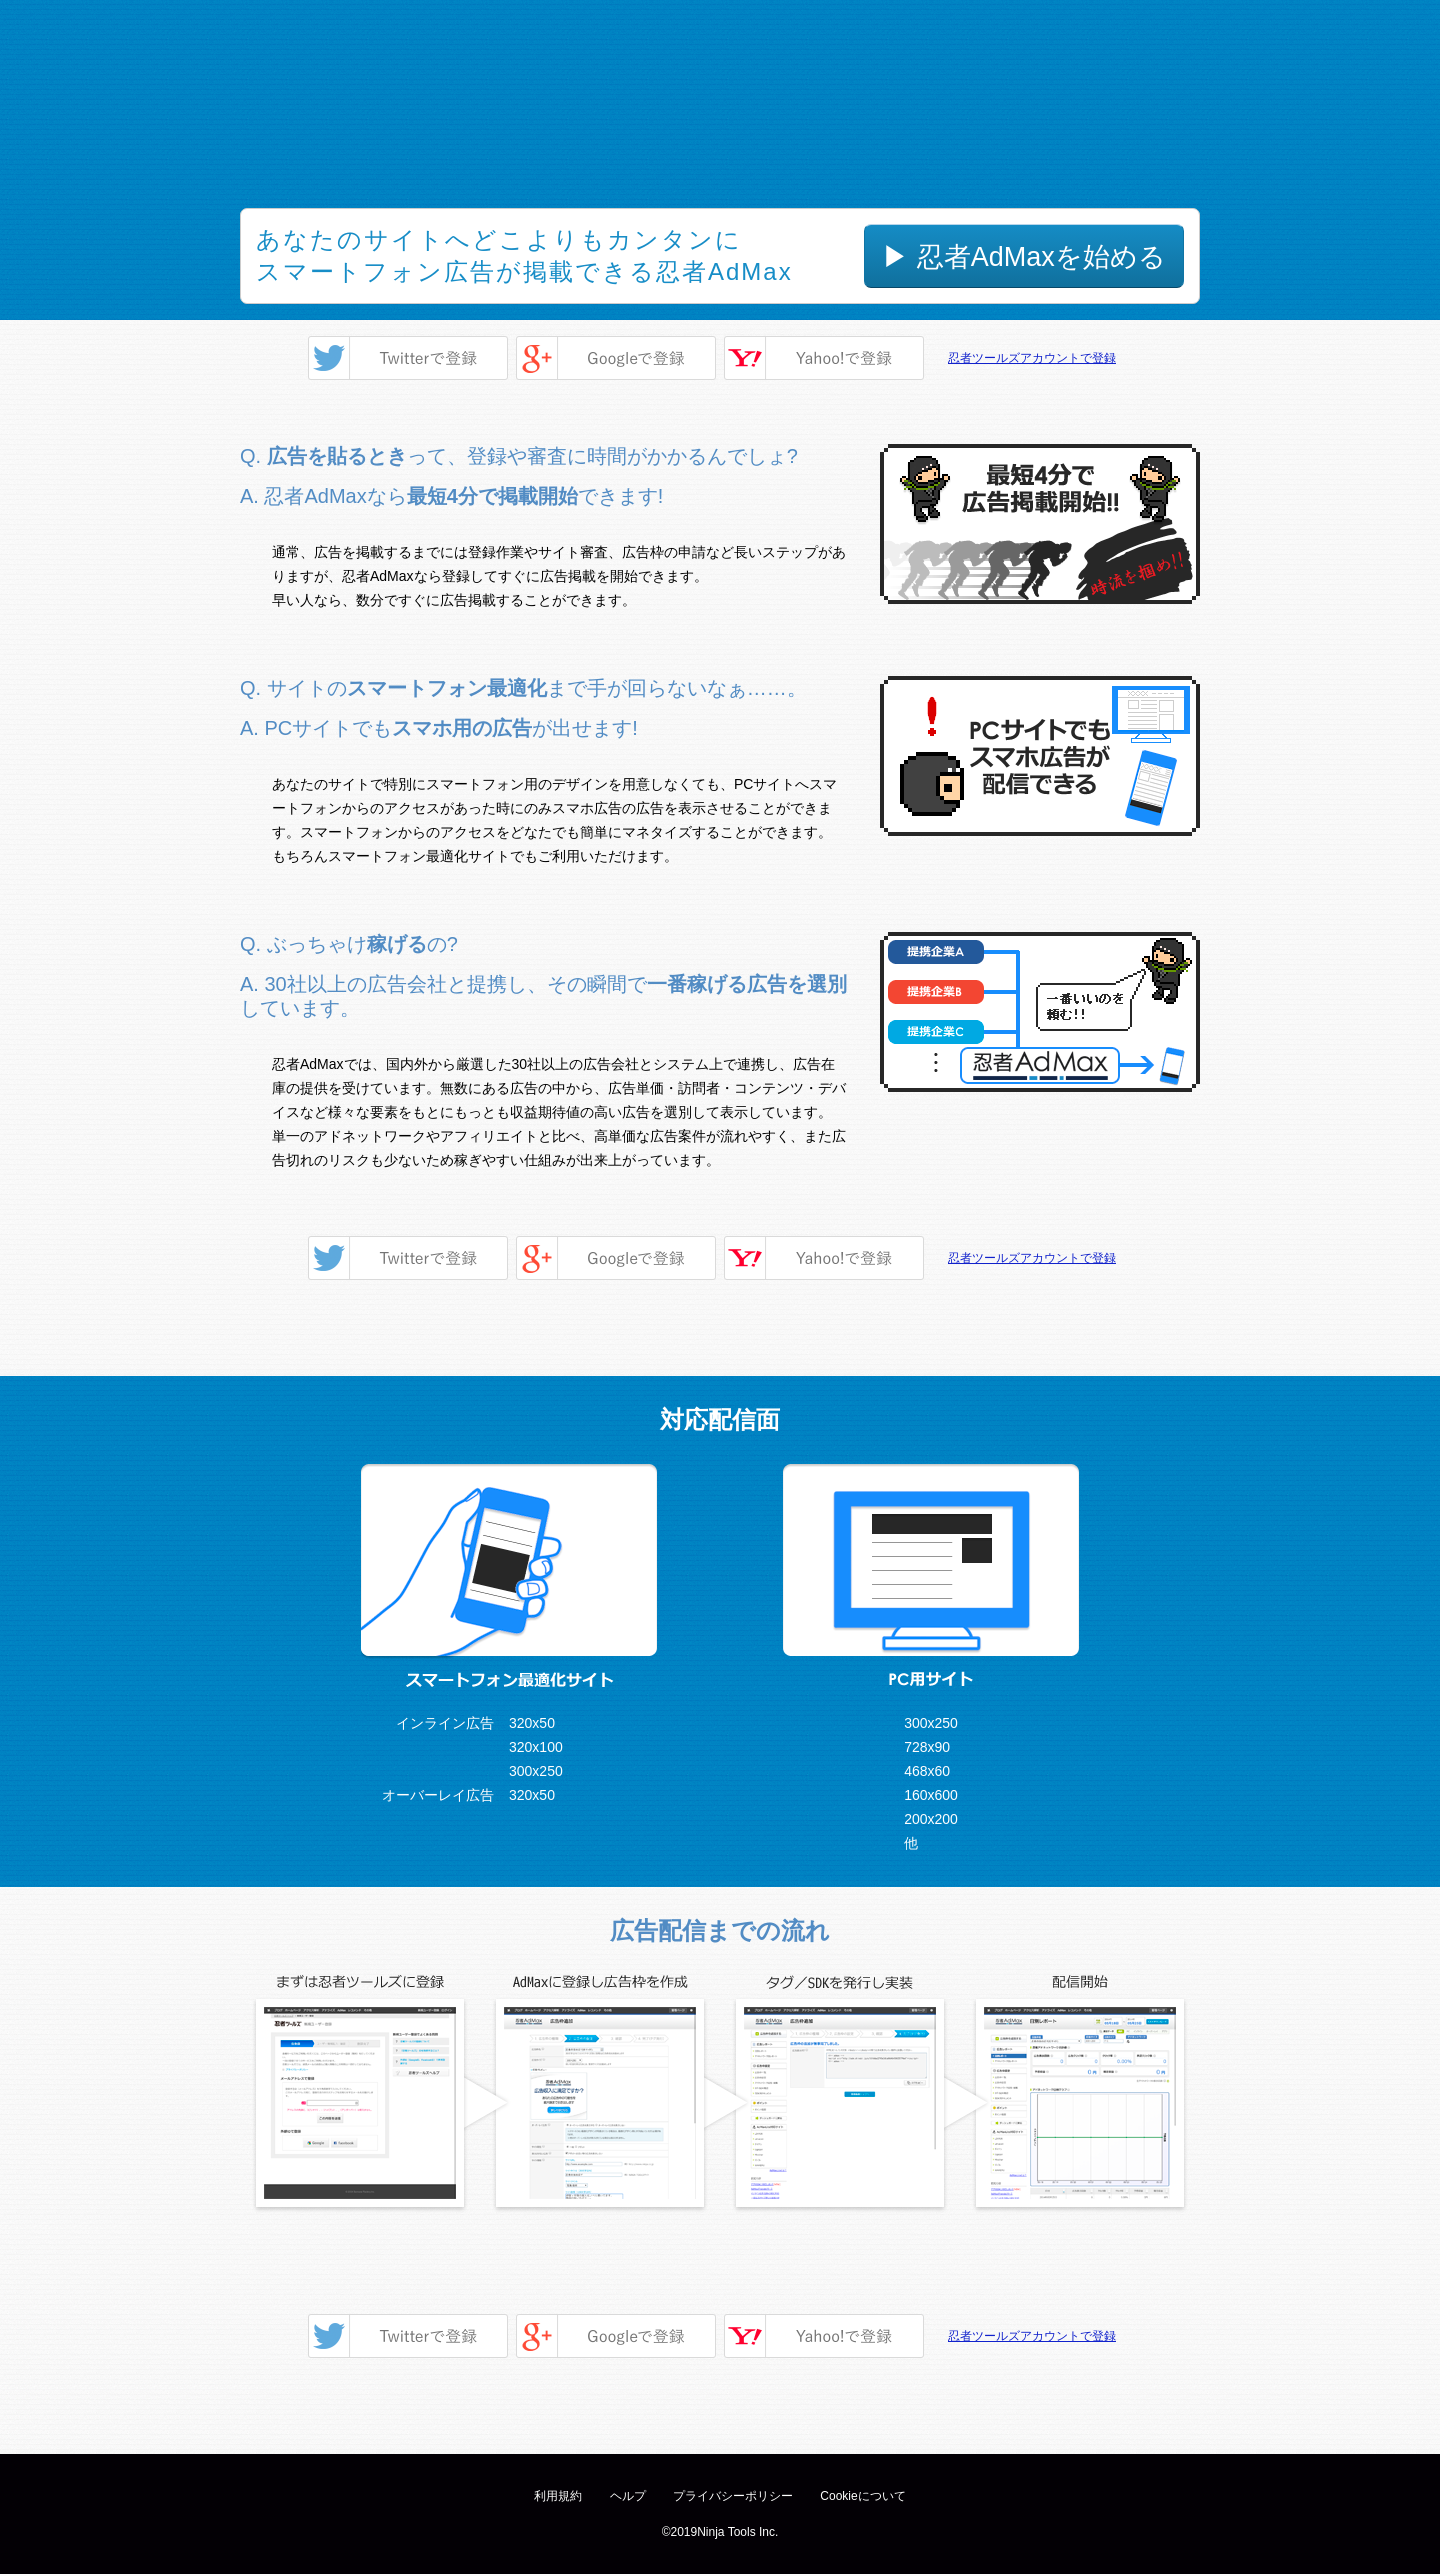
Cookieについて (862, 2496)
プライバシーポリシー (733, 2496)
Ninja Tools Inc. (737, 2532)
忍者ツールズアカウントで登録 (1032, 358)
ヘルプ (628, 2496)
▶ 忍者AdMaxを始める (1024, 257)
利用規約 (558, 2496)
